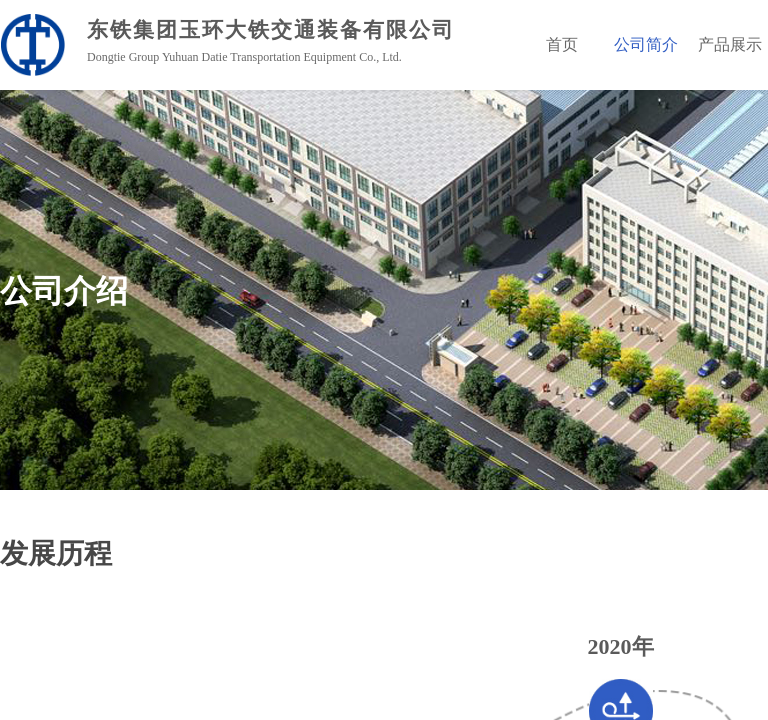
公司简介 (646, 44)
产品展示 (730, 44)
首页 (562, 44)
